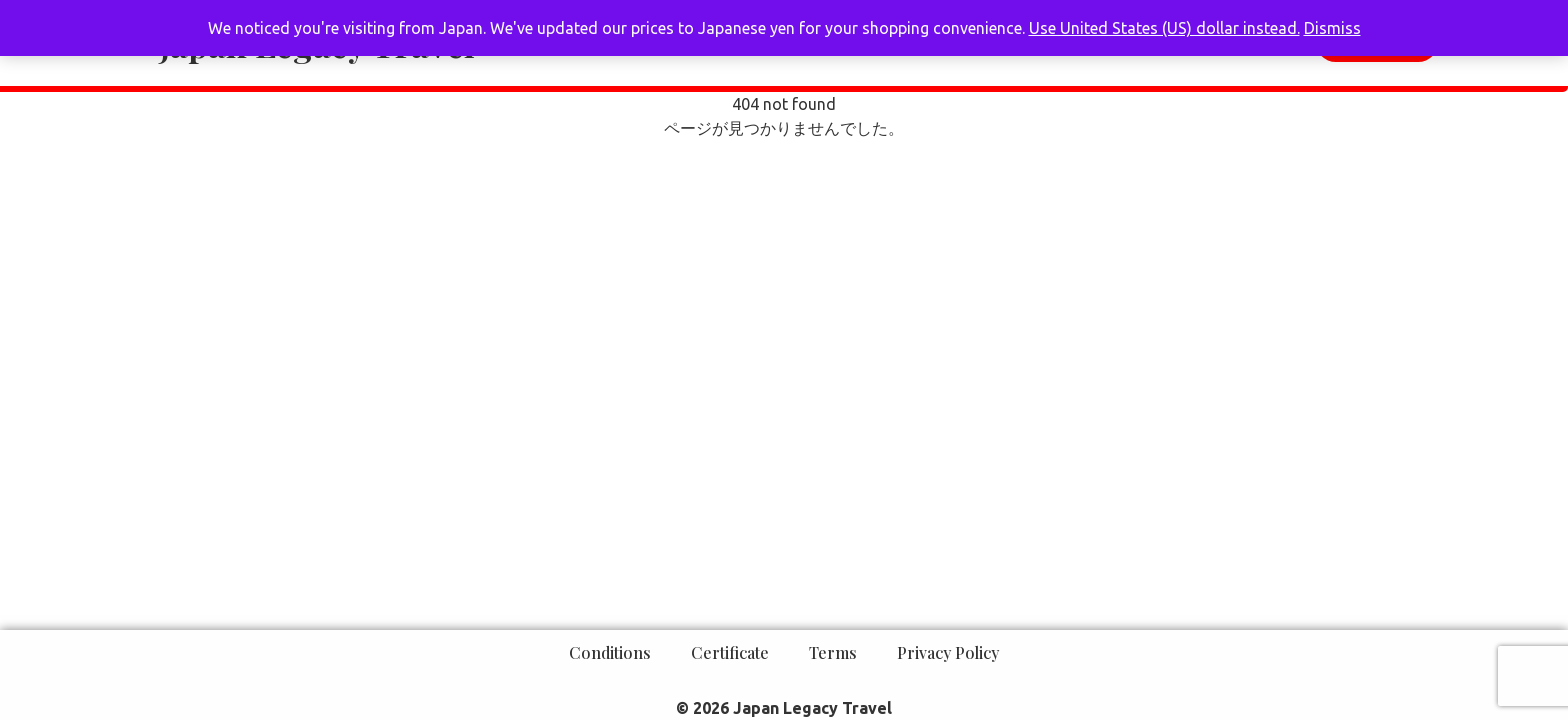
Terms (833, 652)
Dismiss (1332, 28)
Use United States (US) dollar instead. (1164, 28)
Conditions (610, 652)
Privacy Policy (948, 652)
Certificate (730, 652)
